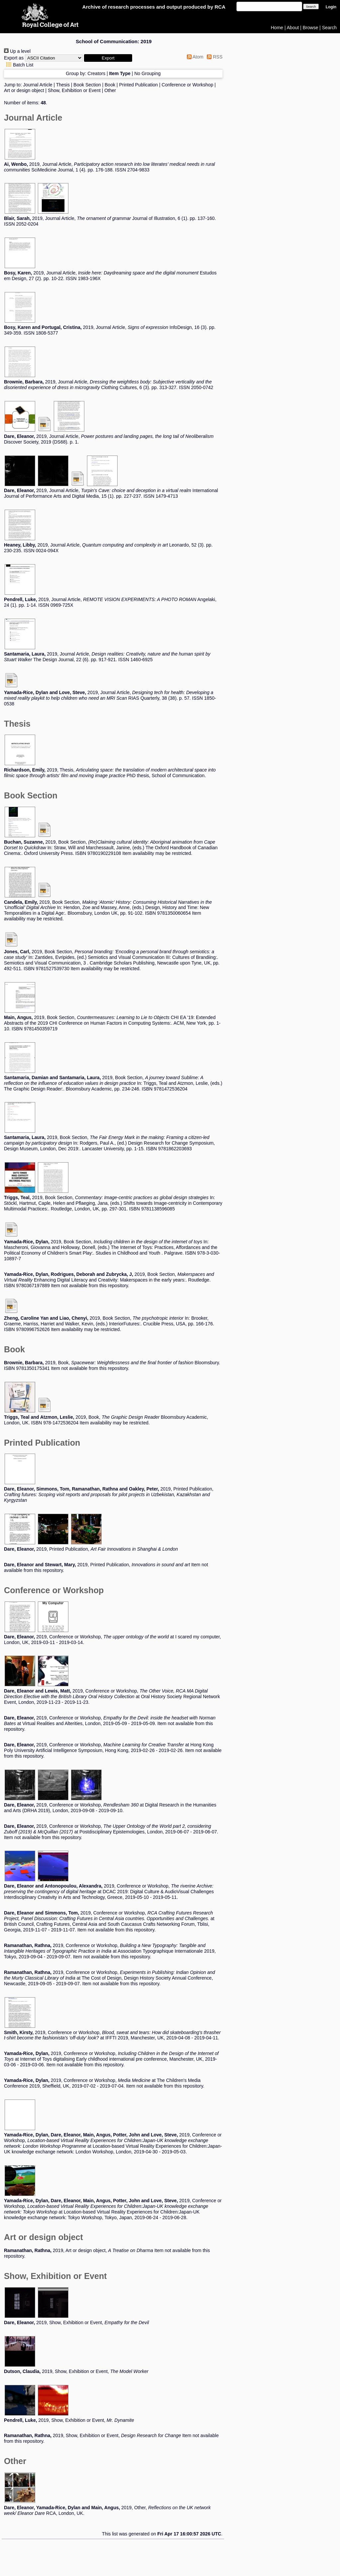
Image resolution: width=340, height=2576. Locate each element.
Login (331, 7)
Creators (97, 73)
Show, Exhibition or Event (74, 90)
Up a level (17, 51)
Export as (14, 57)
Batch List (18, 64)
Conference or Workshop (187, 84)
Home (277, 27)
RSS (213, 56)
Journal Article (37, 84)
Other (110, 90)
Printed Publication (138, 84)
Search (329, 27)
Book (110, 84)
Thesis (63, 84)
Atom (194, 56)
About (293, 27)
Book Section (87, 84)
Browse (310, 27)
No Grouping (147, 73)
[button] (108, 58)
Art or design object (24, 90)
